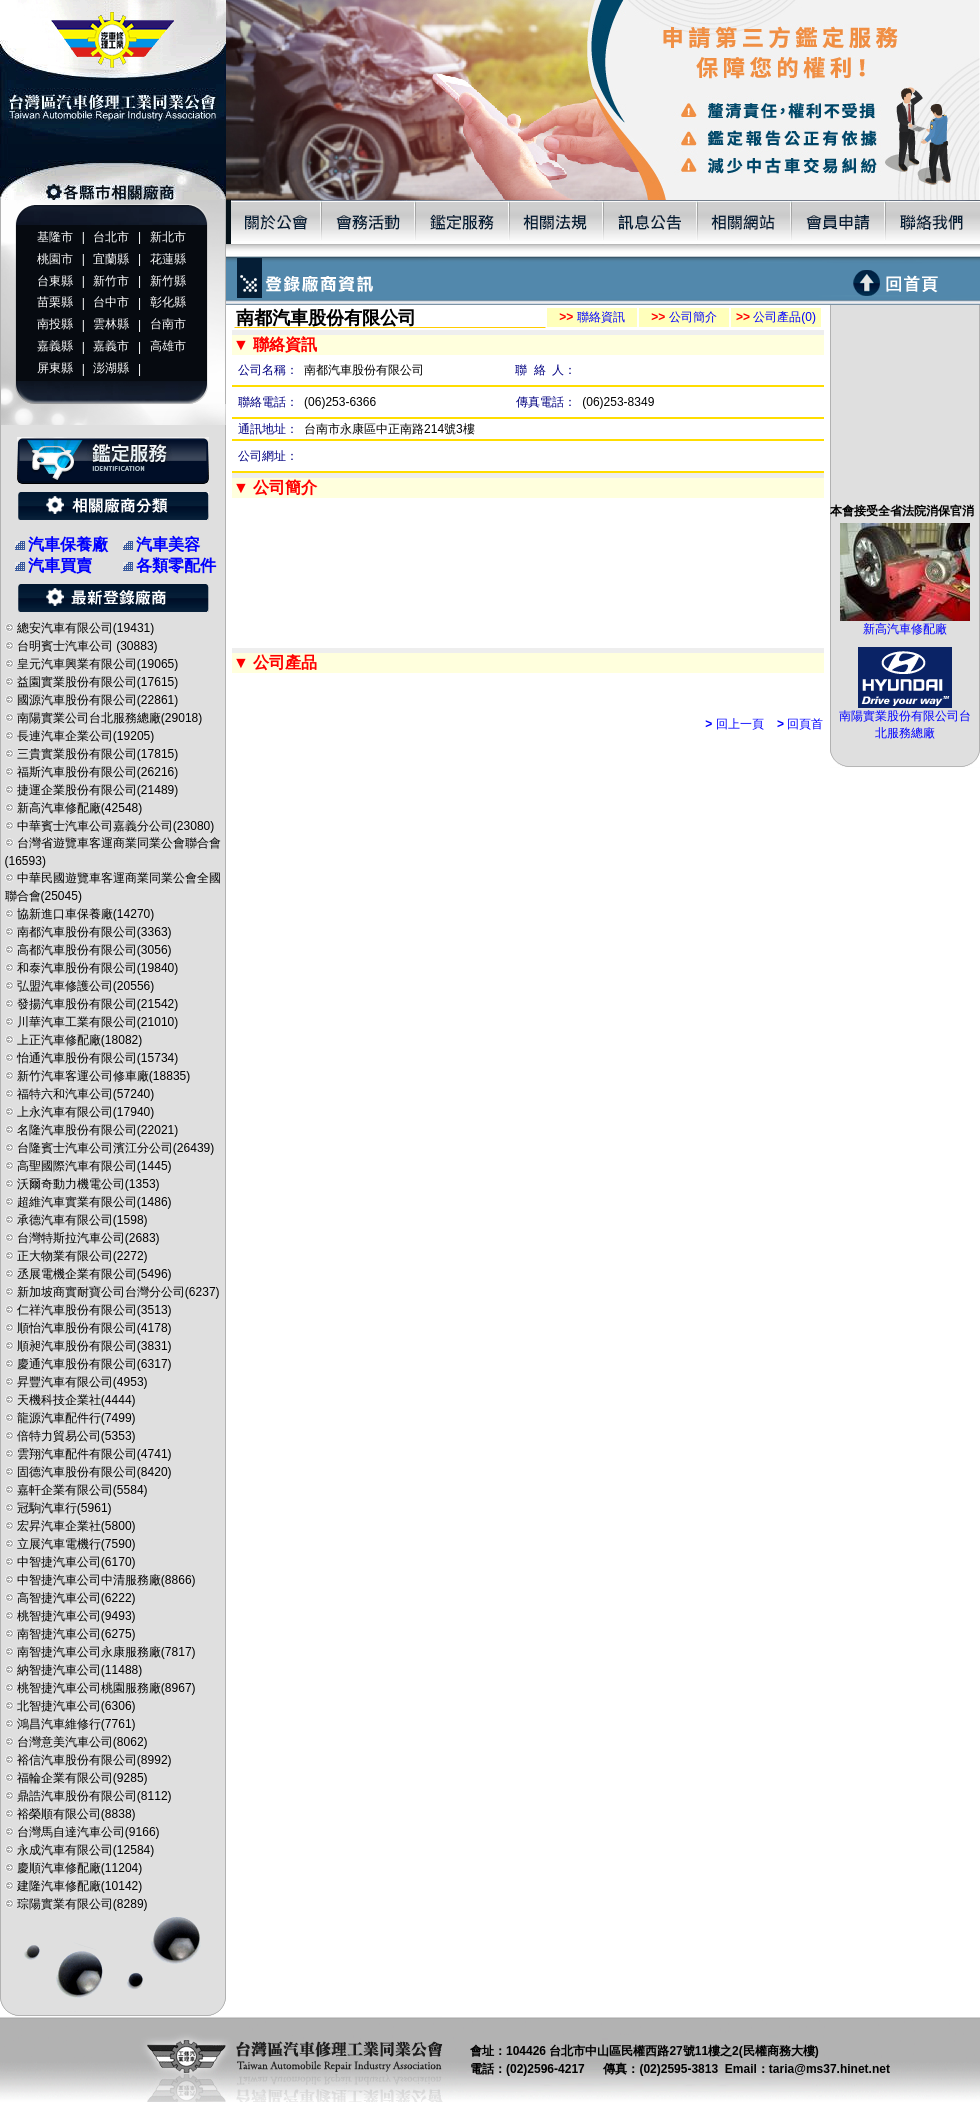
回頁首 (800, 724)
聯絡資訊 (591, 317)
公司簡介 (683, 317)
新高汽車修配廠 (905, 623)
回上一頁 (734, 724)
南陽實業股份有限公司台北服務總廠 (905, 718)
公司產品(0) (776, 317)
